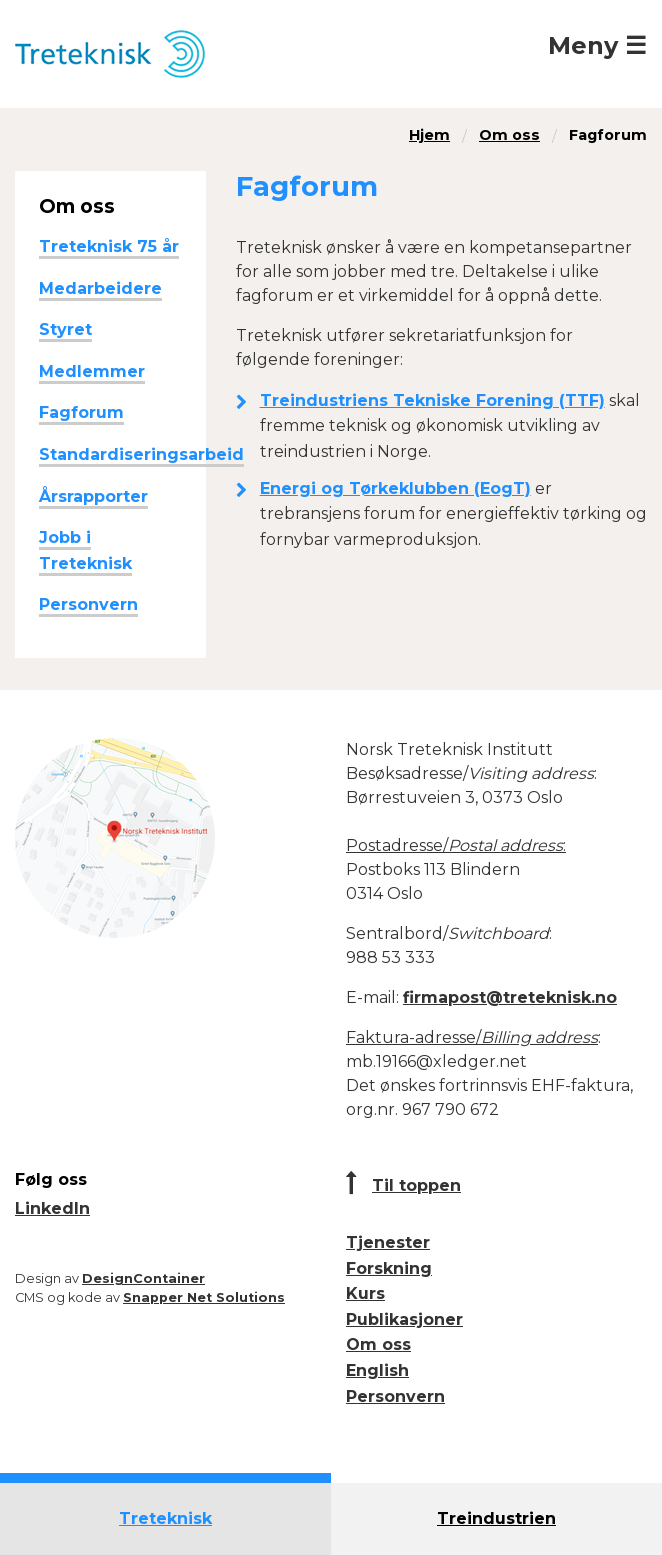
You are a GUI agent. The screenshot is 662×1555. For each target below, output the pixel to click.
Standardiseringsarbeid (141, 454)
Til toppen (416, 1185)
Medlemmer (92, 371)
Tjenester (388, 1242)
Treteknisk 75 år (109, 246)
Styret (65, 329)
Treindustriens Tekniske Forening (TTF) (432, 400)
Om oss (509, 135)
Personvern (88, 604)
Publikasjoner (404, 1319)
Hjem (429, 135)
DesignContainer (143, 1278)
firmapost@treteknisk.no (510, 997)
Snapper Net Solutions (204, 1297)
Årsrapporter (93, 496)
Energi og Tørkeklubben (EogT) (395, 488)
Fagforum (608, 135)
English (377, 1370)
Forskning (389, 1268)
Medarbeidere (100, 288)
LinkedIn (52, 1208)
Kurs (365, 1293)
